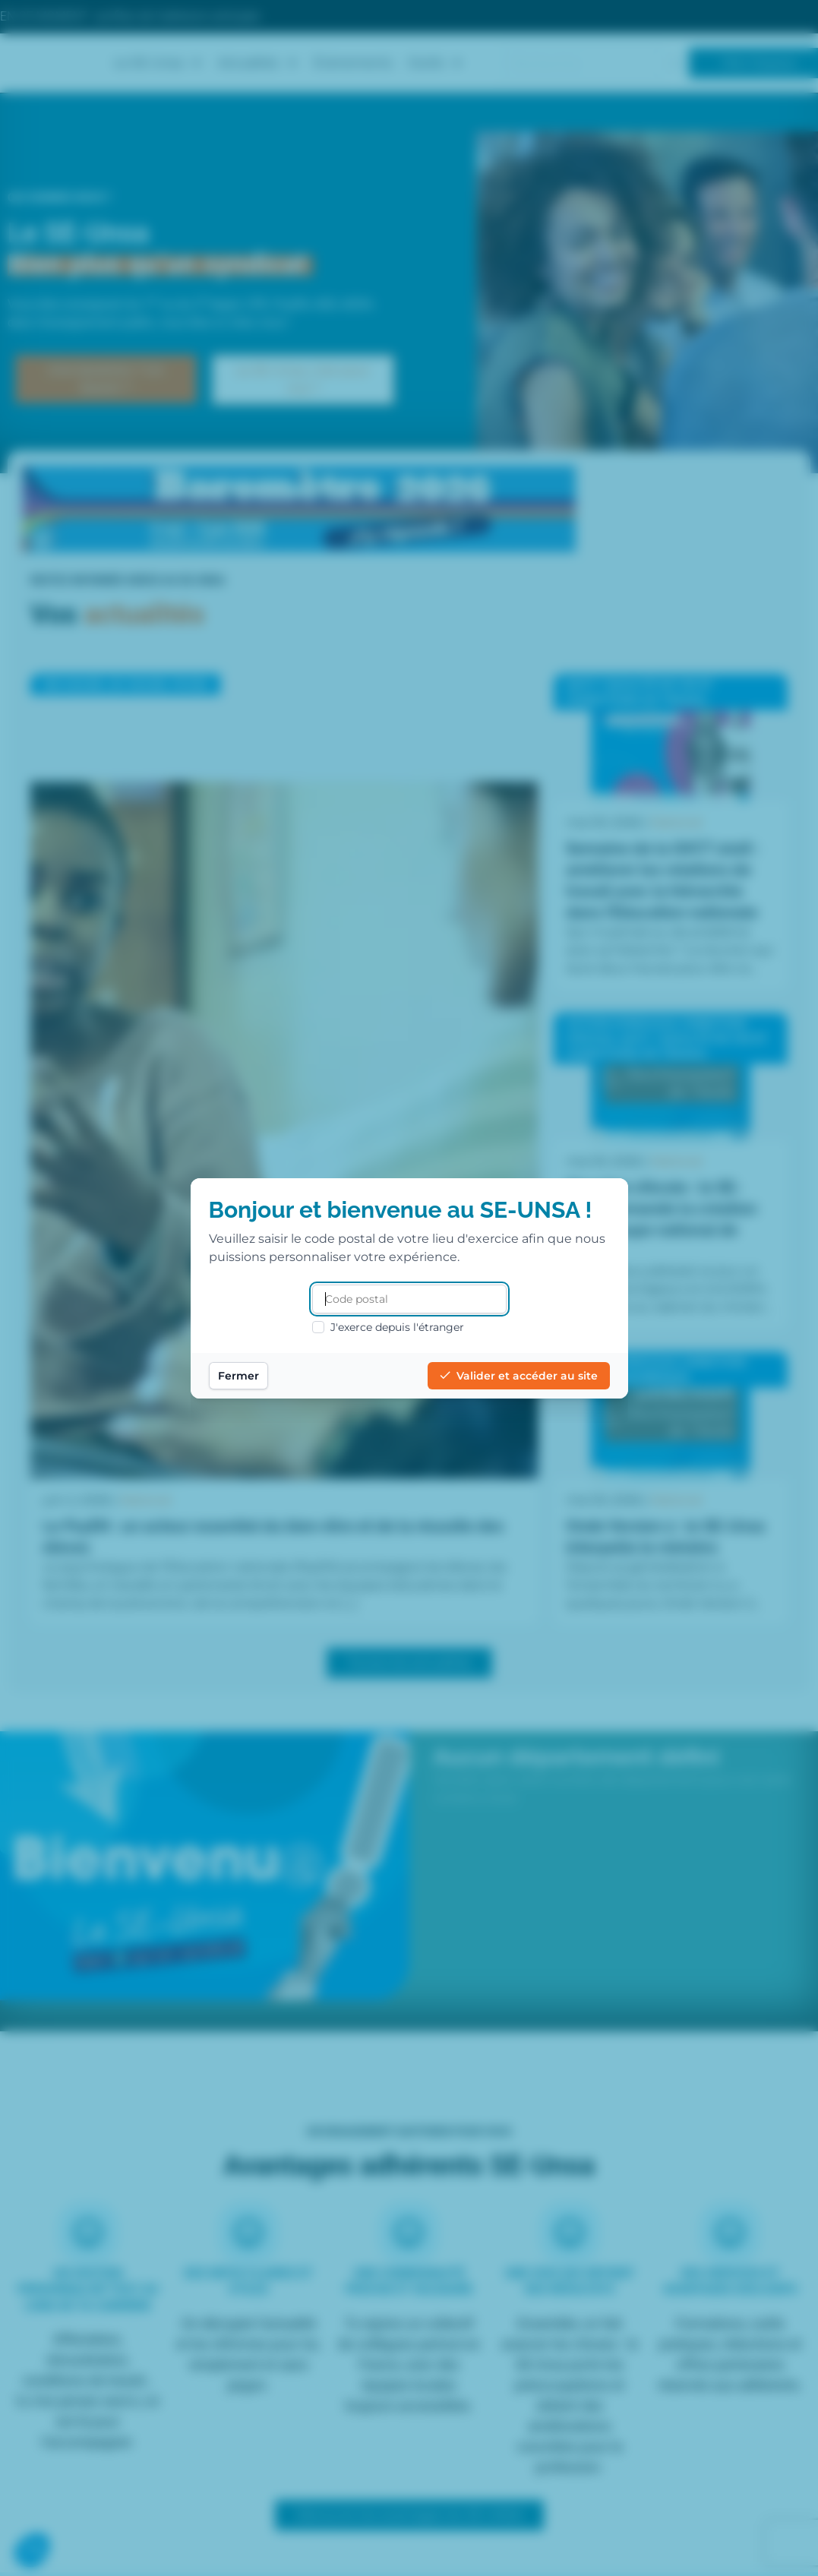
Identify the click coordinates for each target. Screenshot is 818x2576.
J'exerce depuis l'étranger (388, 1327)
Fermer (238, 1376)
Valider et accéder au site (519, 1376)
